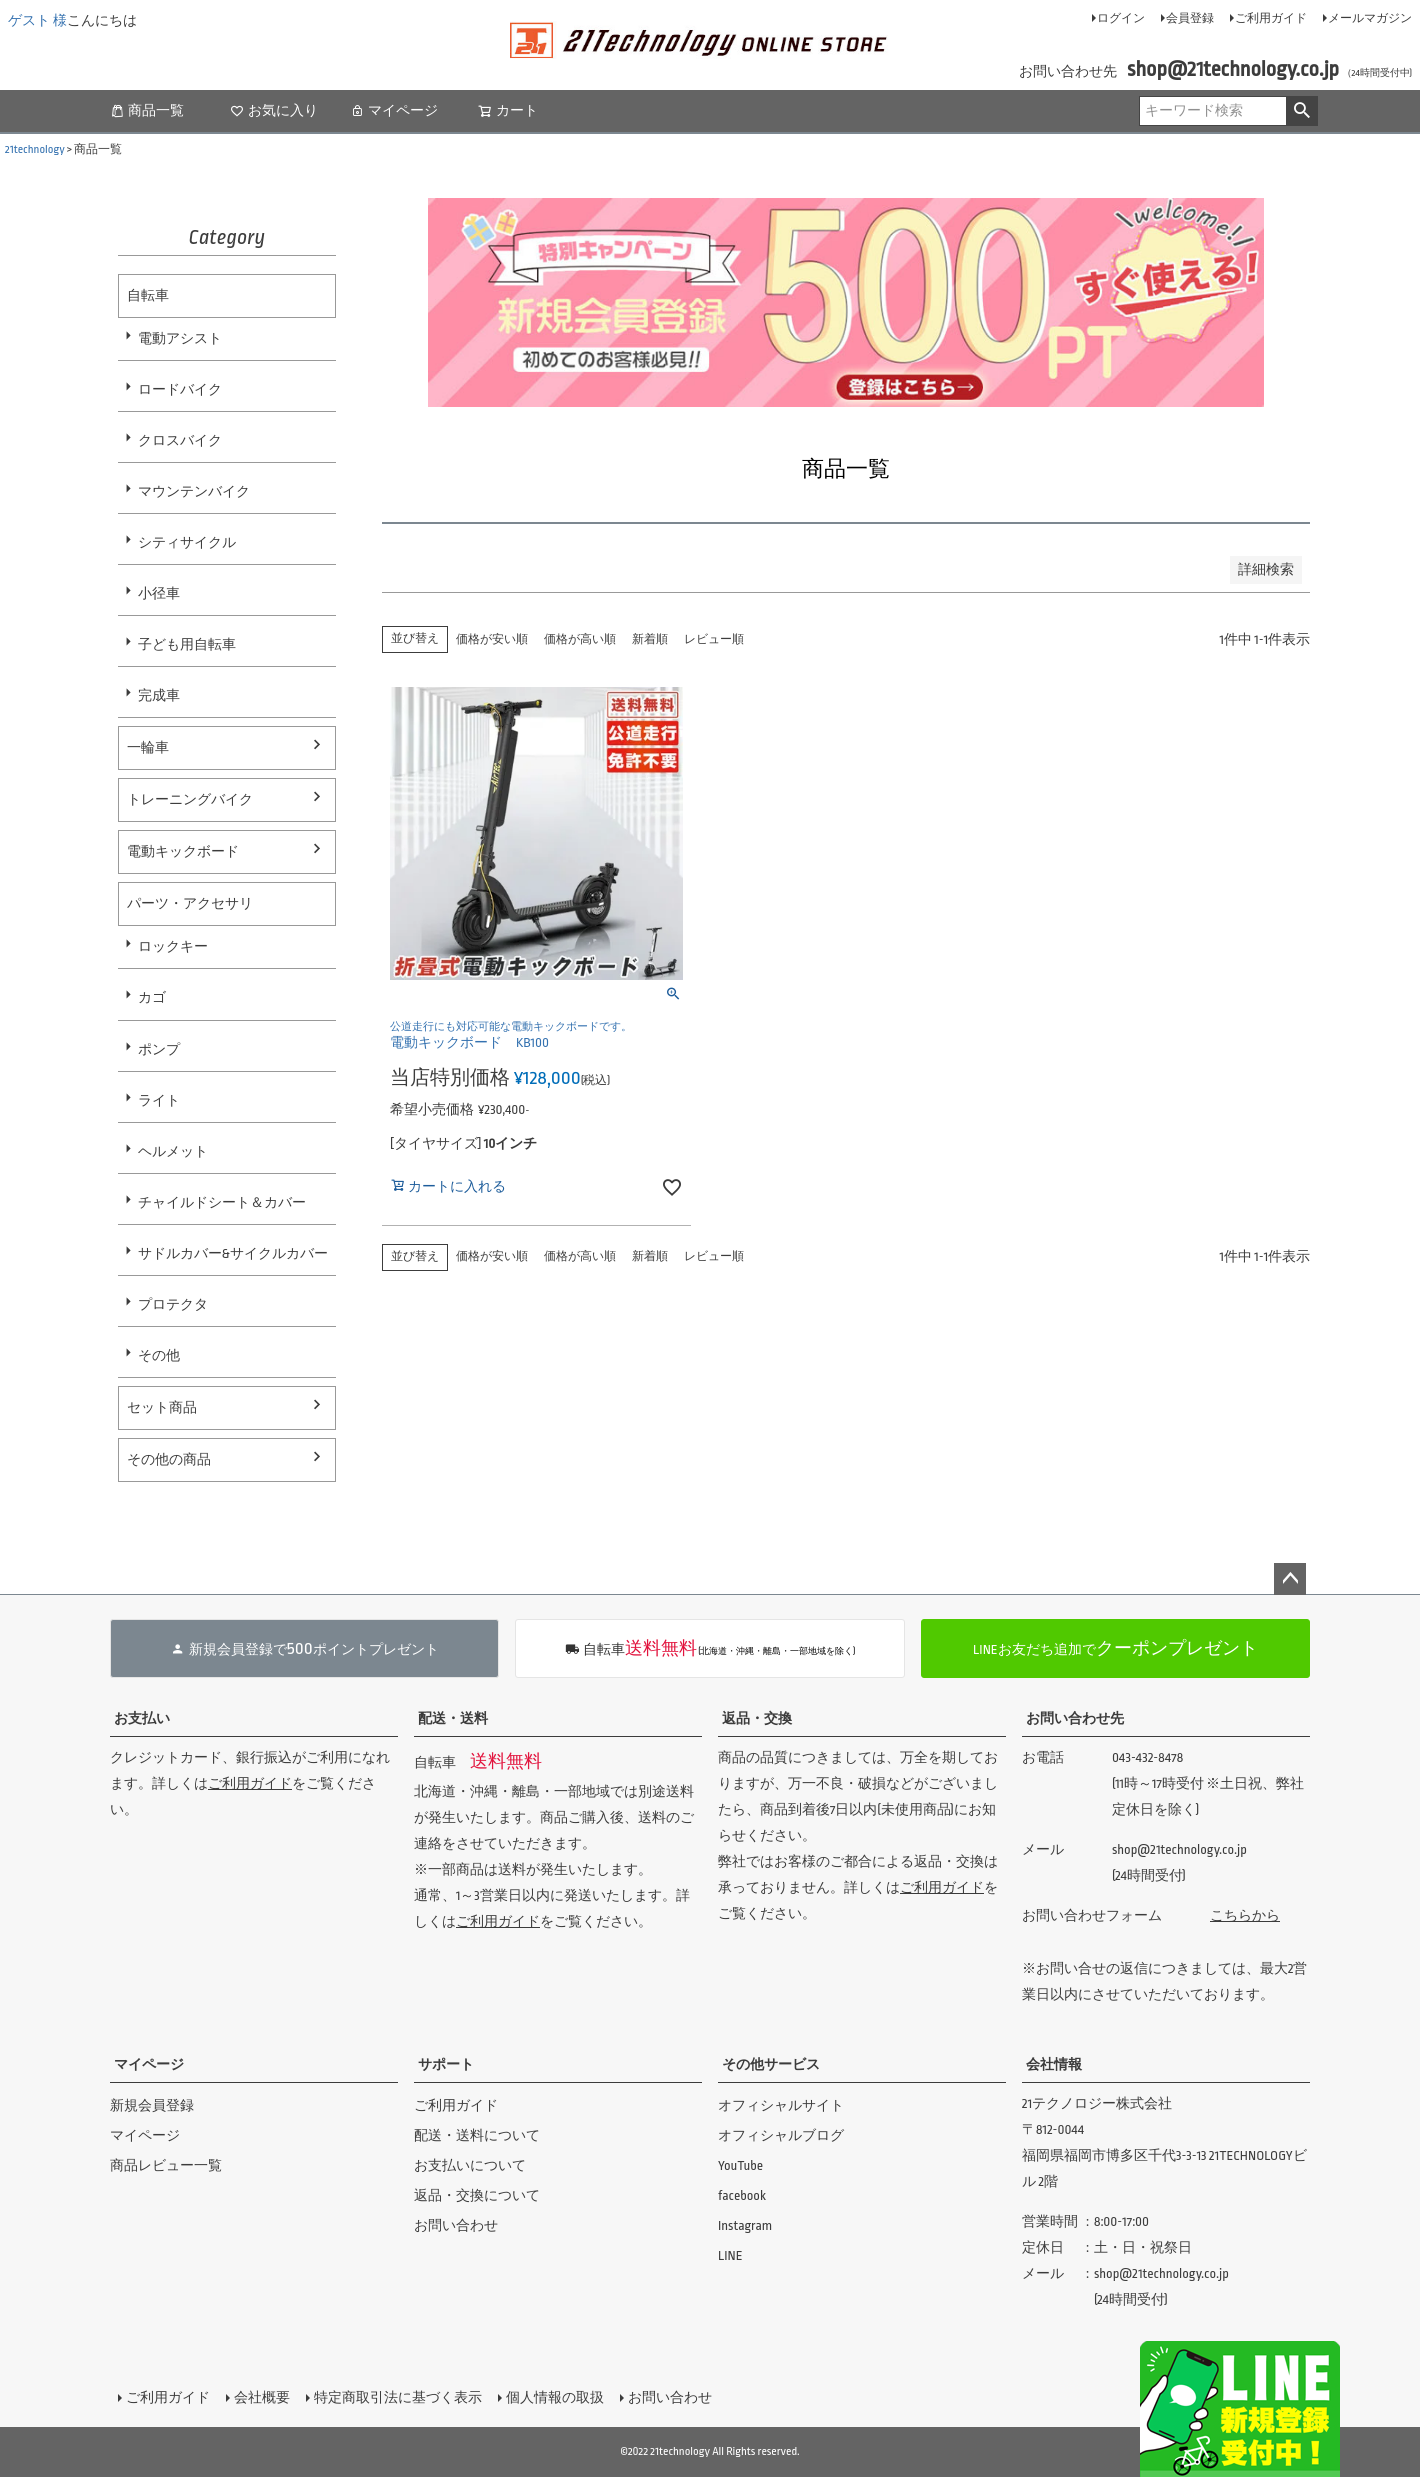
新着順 (650, 639)
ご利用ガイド (1271, 18)
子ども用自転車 (187, 644)
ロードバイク (180, 389)
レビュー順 (714, 639)
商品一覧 (147, 110)
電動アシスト (180, 338)
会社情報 (1054, 2064)
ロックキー (173, 946)
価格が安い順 (492, 639)
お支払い (142, 1718)
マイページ (394, 110)
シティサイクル (187, 542)
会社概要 (262, 2397)
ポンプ (159, 1049)
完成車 (159, 695)
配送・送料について (477, 2135)
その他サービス (771, 2064)
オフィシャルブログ (781, 2135)
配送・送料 (453, 1718)
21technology (35, 149)
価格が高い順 (580, 639)
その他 (159, 1355)
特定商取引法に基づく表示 (398, 2397)
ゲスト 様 (37, 20)
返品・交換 (757, 1718)
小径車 (159, 593)
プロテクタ (173, 1304)
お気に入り (274, 110)
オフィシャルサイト (781, 2105)
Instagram (745, 2225)
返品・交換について (477, 2195)
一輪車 (148, 747)
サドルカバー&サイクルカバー (233, 1253)
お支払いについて (470, 2165)
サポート (446, 2064)
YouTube (740, 2165)
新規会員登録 (152, 2105)
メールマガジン (1370, 18)
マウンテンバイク (194, 491)
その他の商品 (169, 1459)
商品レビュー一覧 (166, 2165)
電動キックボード (183, 851)
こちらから (1245, 1915)
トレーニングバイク (190, 799)
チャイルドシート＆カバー (222, 1202)
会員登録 (1190, 18)
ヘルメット (173, 1151)
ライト (159, 1100)
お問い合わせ (456, 2225)
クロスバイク (180, 440)
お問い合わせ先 (1075, 1718)
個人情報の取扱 (555, 2397)
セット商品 (162, 1407)
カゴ (152, 997)
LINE (730, 2255)
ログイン (1121, 18)
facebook (742, 2195)
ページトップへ (1290, 1579)
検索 (1301, 111)
